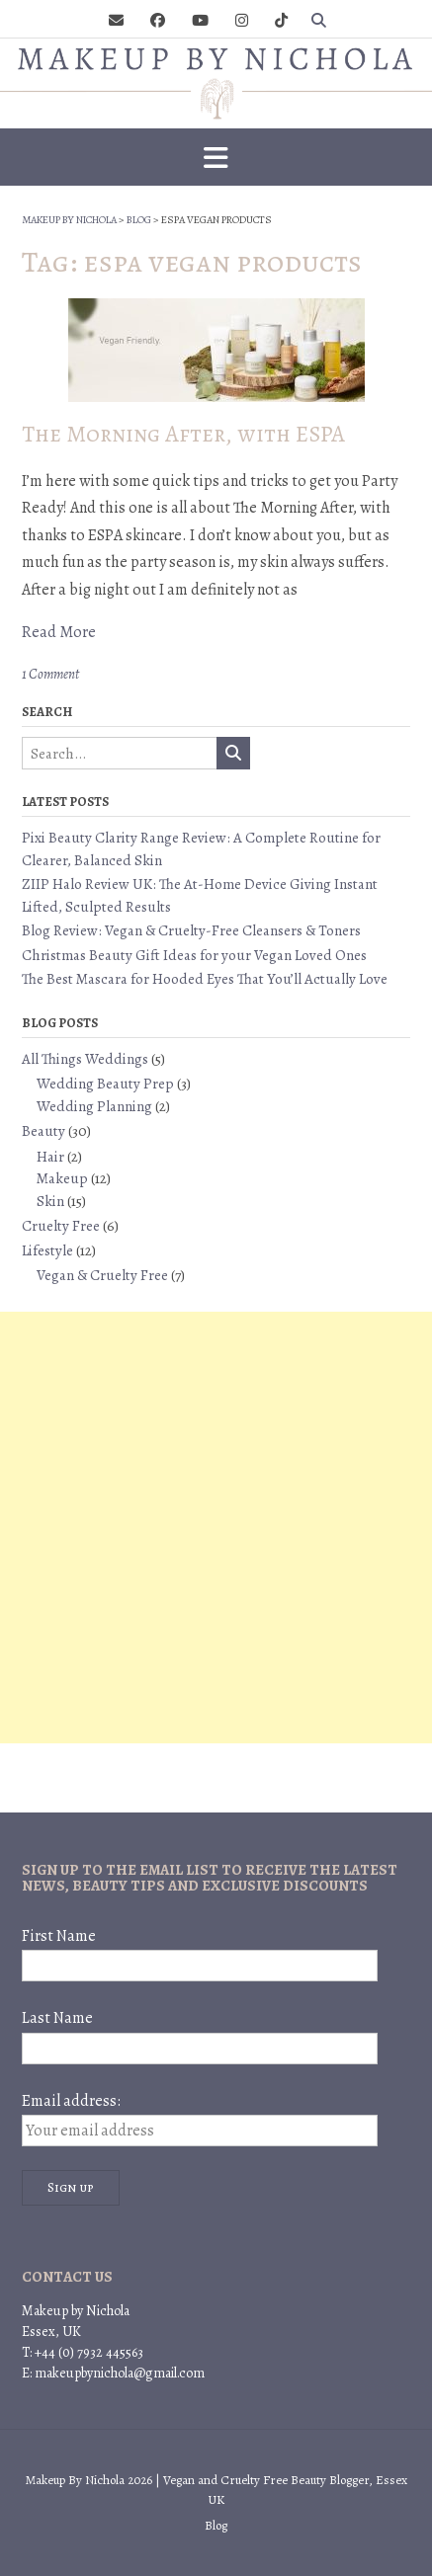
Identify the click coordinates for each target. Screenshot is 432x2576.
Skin (50, 1201)
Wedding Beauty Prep (105, 1083)
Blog (216, 2525)
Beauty (43, 1131)
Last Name (57, 2018)
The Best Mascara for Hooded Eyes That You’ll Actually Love (205, 979)
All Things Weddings (85, 1059)
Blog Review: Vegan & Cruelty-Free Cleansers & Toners (191, 930)
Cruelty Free (61, 1226)
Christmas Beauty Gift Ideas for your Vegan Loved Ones (194, 955)
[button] (216, 157)
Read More (59, 632)
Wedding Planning (94, 1106)
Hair (50, 1157)
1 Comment (50, 674)
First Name (59, 1936)
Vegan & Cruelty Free (102, 1275)
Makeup (62, 1178)
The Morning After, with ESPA (183, 434)
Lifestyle (47, 1250)
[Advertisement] (216, 1527)
